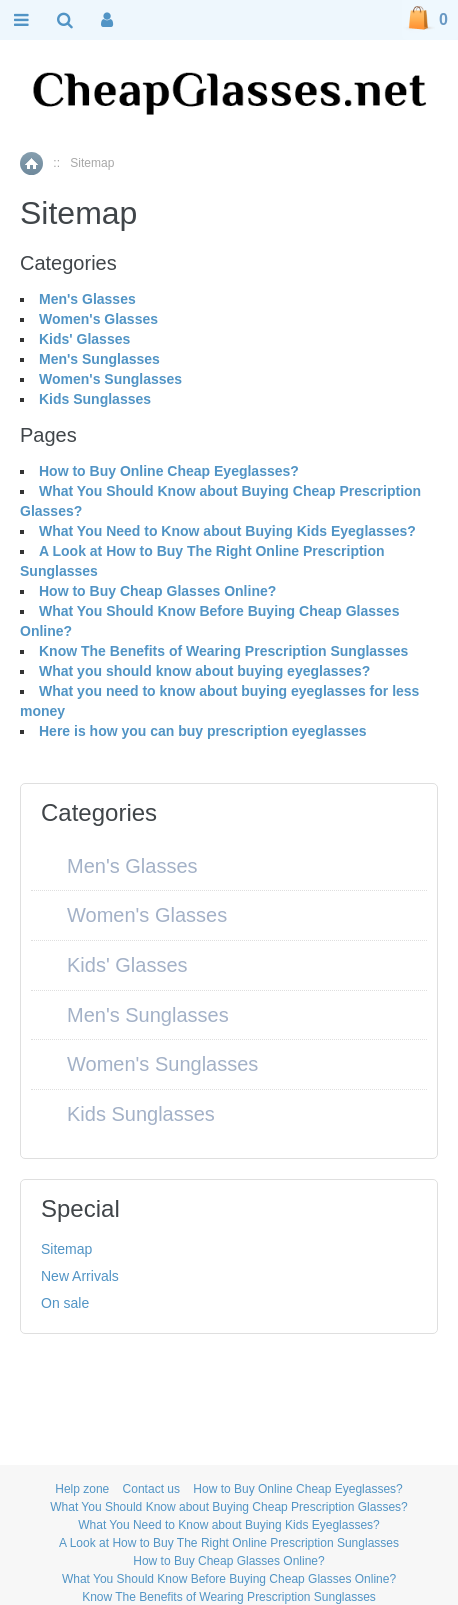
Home (31, 163)
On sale (65, 1303)
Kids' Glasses (84, 339)
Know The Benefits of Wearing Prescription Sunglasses (223, 651)
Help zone (82, 1489)
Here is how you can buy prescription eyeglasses (203, 731)
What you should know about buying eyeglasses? (204, 671)
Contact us (151, 1489)
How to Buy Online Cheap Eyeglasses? (169, 471)
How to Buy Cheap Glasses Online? (157, 591)
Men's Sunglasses (99, 359)
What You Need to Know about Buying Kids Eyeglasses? (227, 531)
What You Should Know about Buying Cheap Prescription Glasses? (229, 1507)
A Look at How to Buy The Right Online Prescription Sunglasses (229, 1543)
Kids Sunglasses (95, 399)
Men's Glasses (87, 299)
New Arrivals (80, 1276)
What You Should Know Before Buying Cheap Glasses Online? (229, 1579)
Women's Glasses (98, 319)
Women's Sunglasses (110, 379)
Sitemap (66, 1249)
